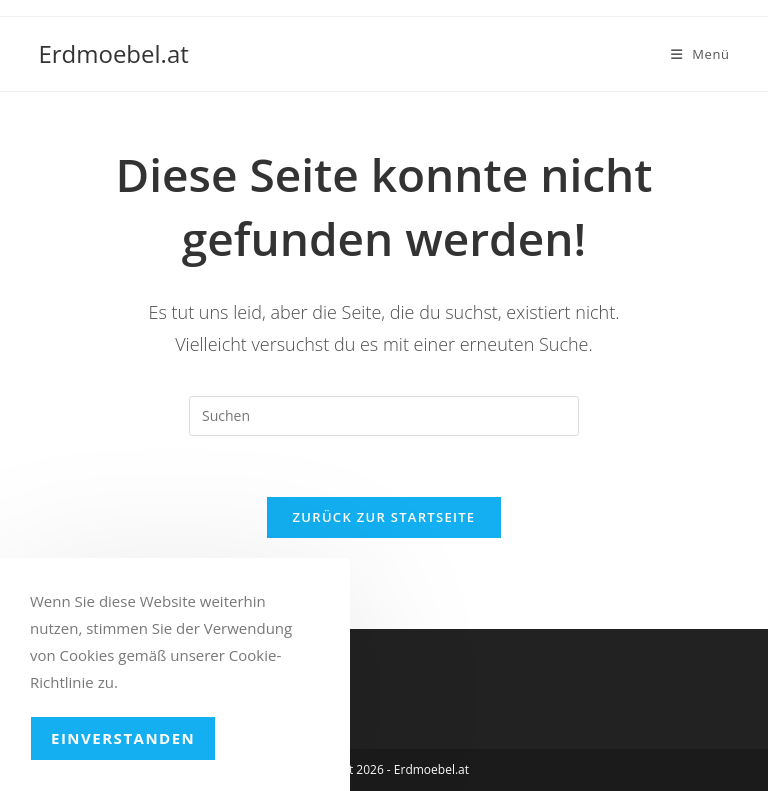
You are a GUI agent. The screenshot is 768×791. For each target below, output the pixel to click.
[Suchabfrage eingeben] (384, 416)
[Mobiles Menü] (700, 54)
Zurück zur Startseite (384, 517)
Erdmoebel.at (113, 53)
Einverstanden (123, 738)
